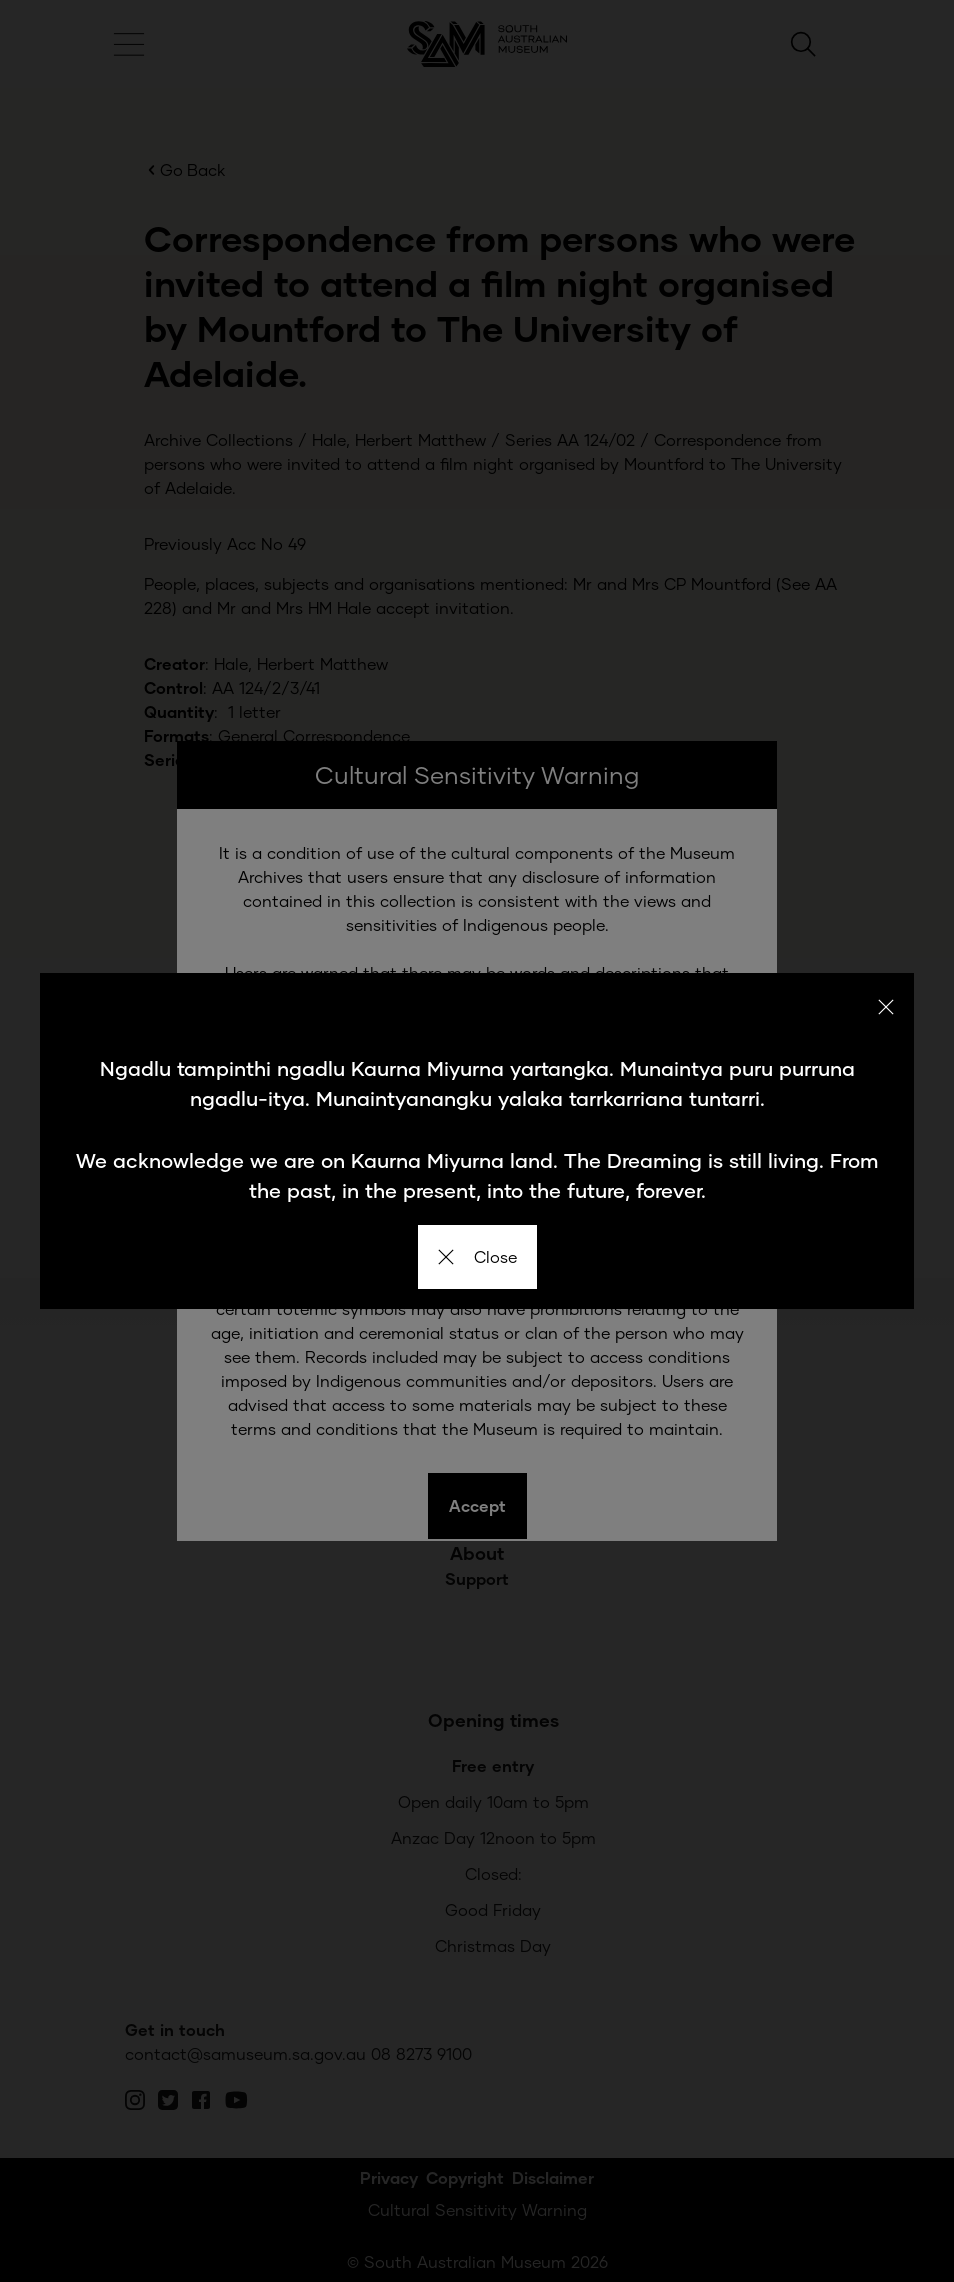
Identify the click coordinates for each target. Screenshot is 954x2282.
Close (477, 1256)
